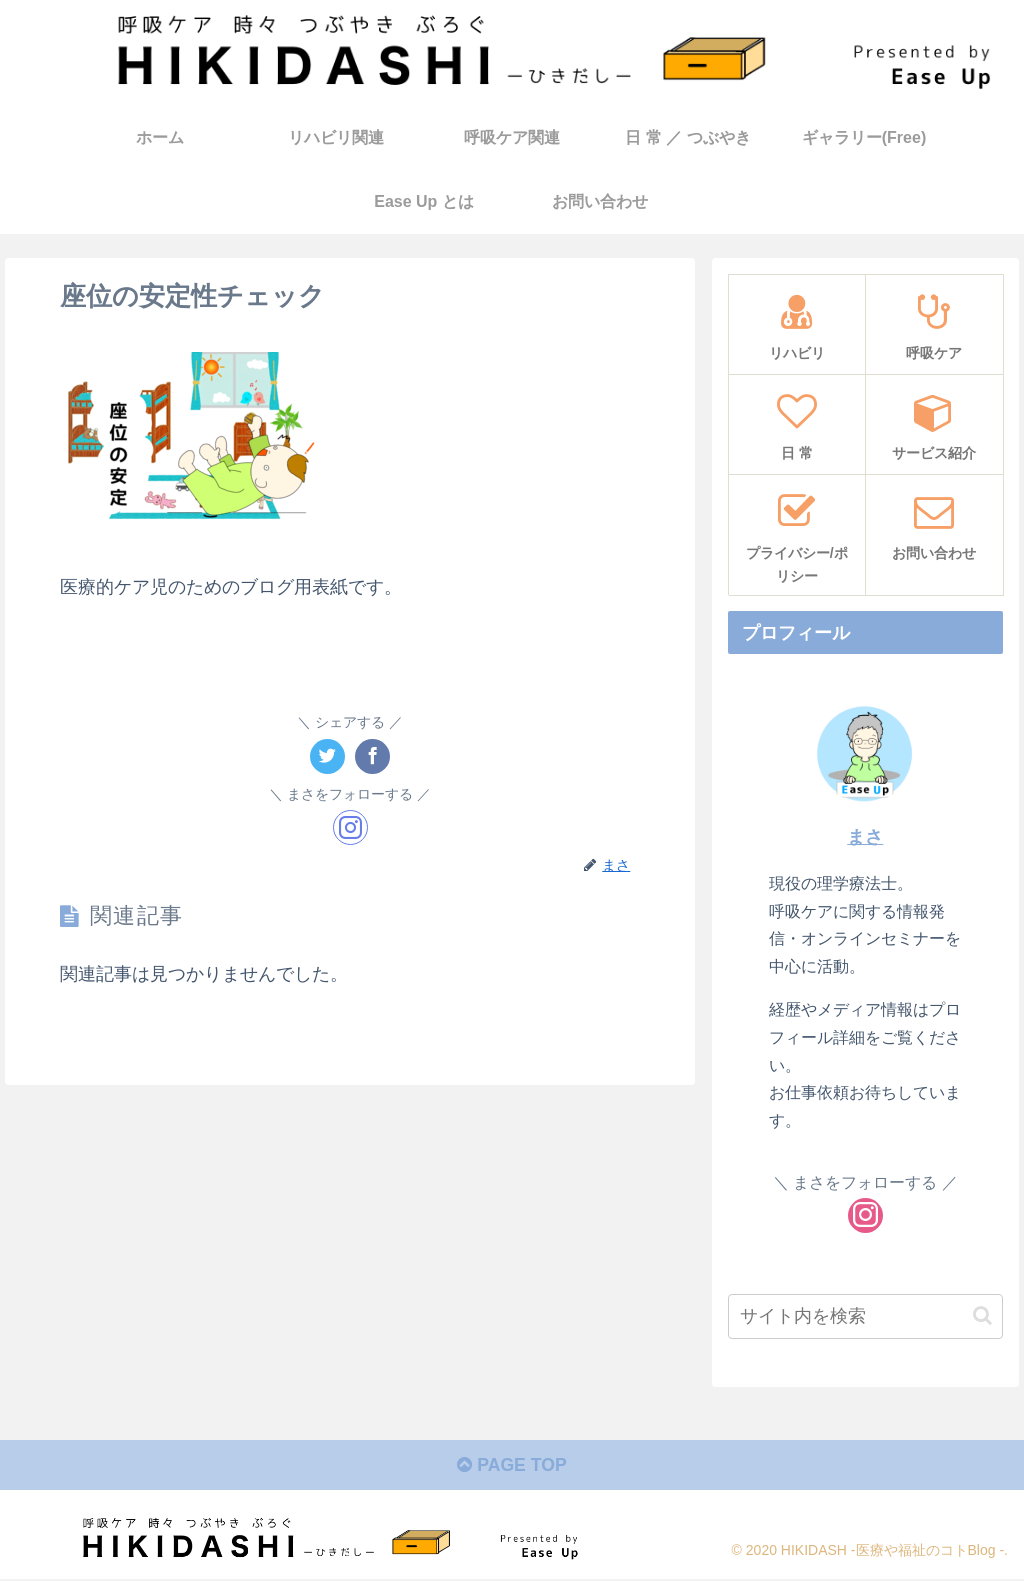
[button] (982, 1315)
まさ (865, 837)
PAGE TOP (511, 1467)
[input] (865, 1315)
